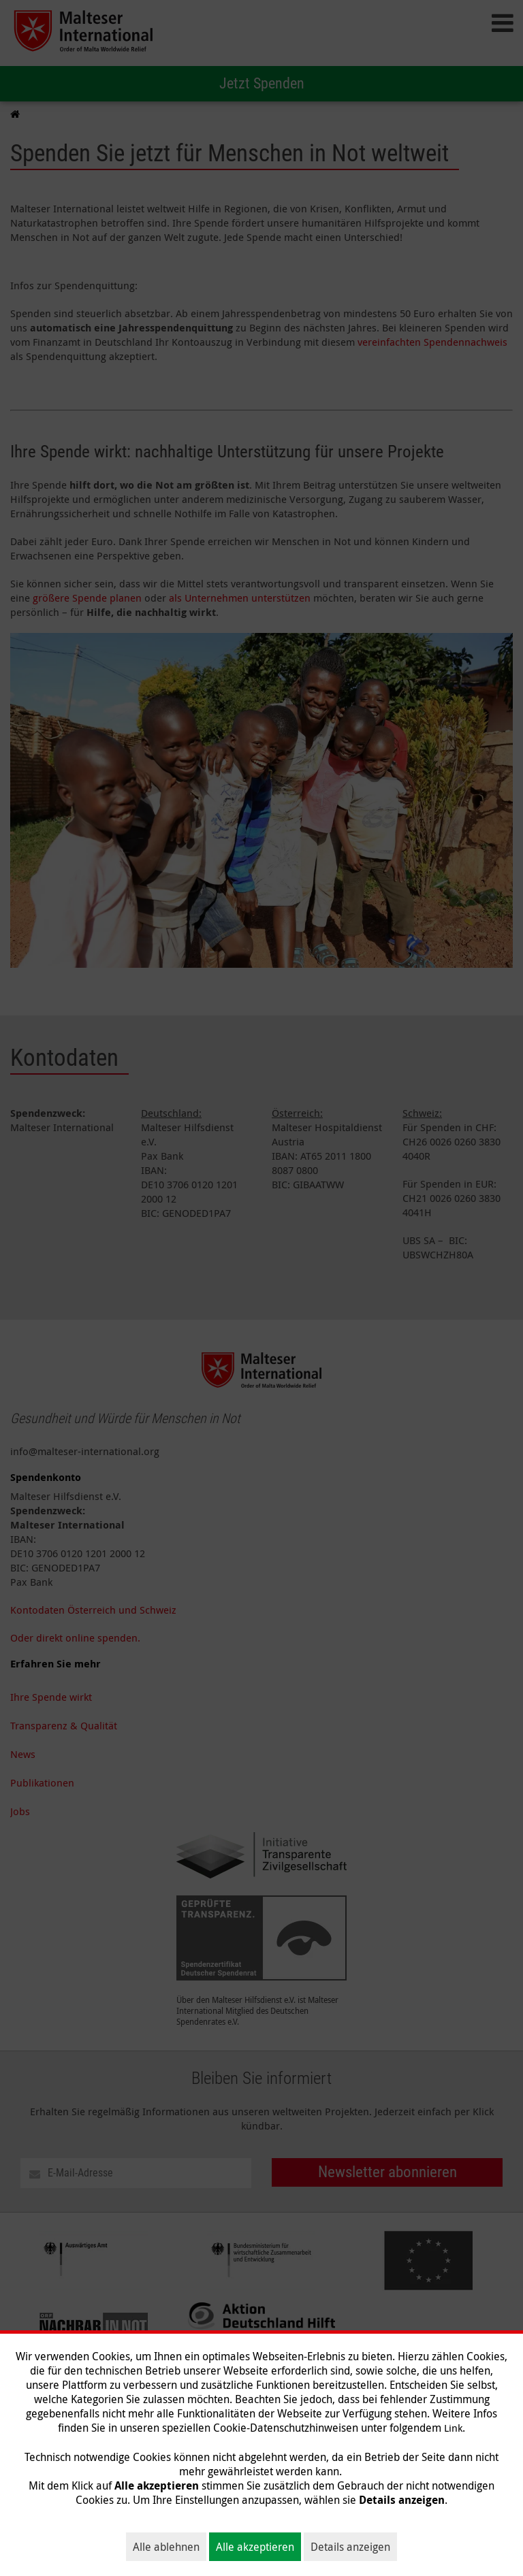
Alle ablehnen (166, 2546)
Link (453, 2427)
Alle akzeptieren (255, 2546)
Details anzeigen (350, 2546)
